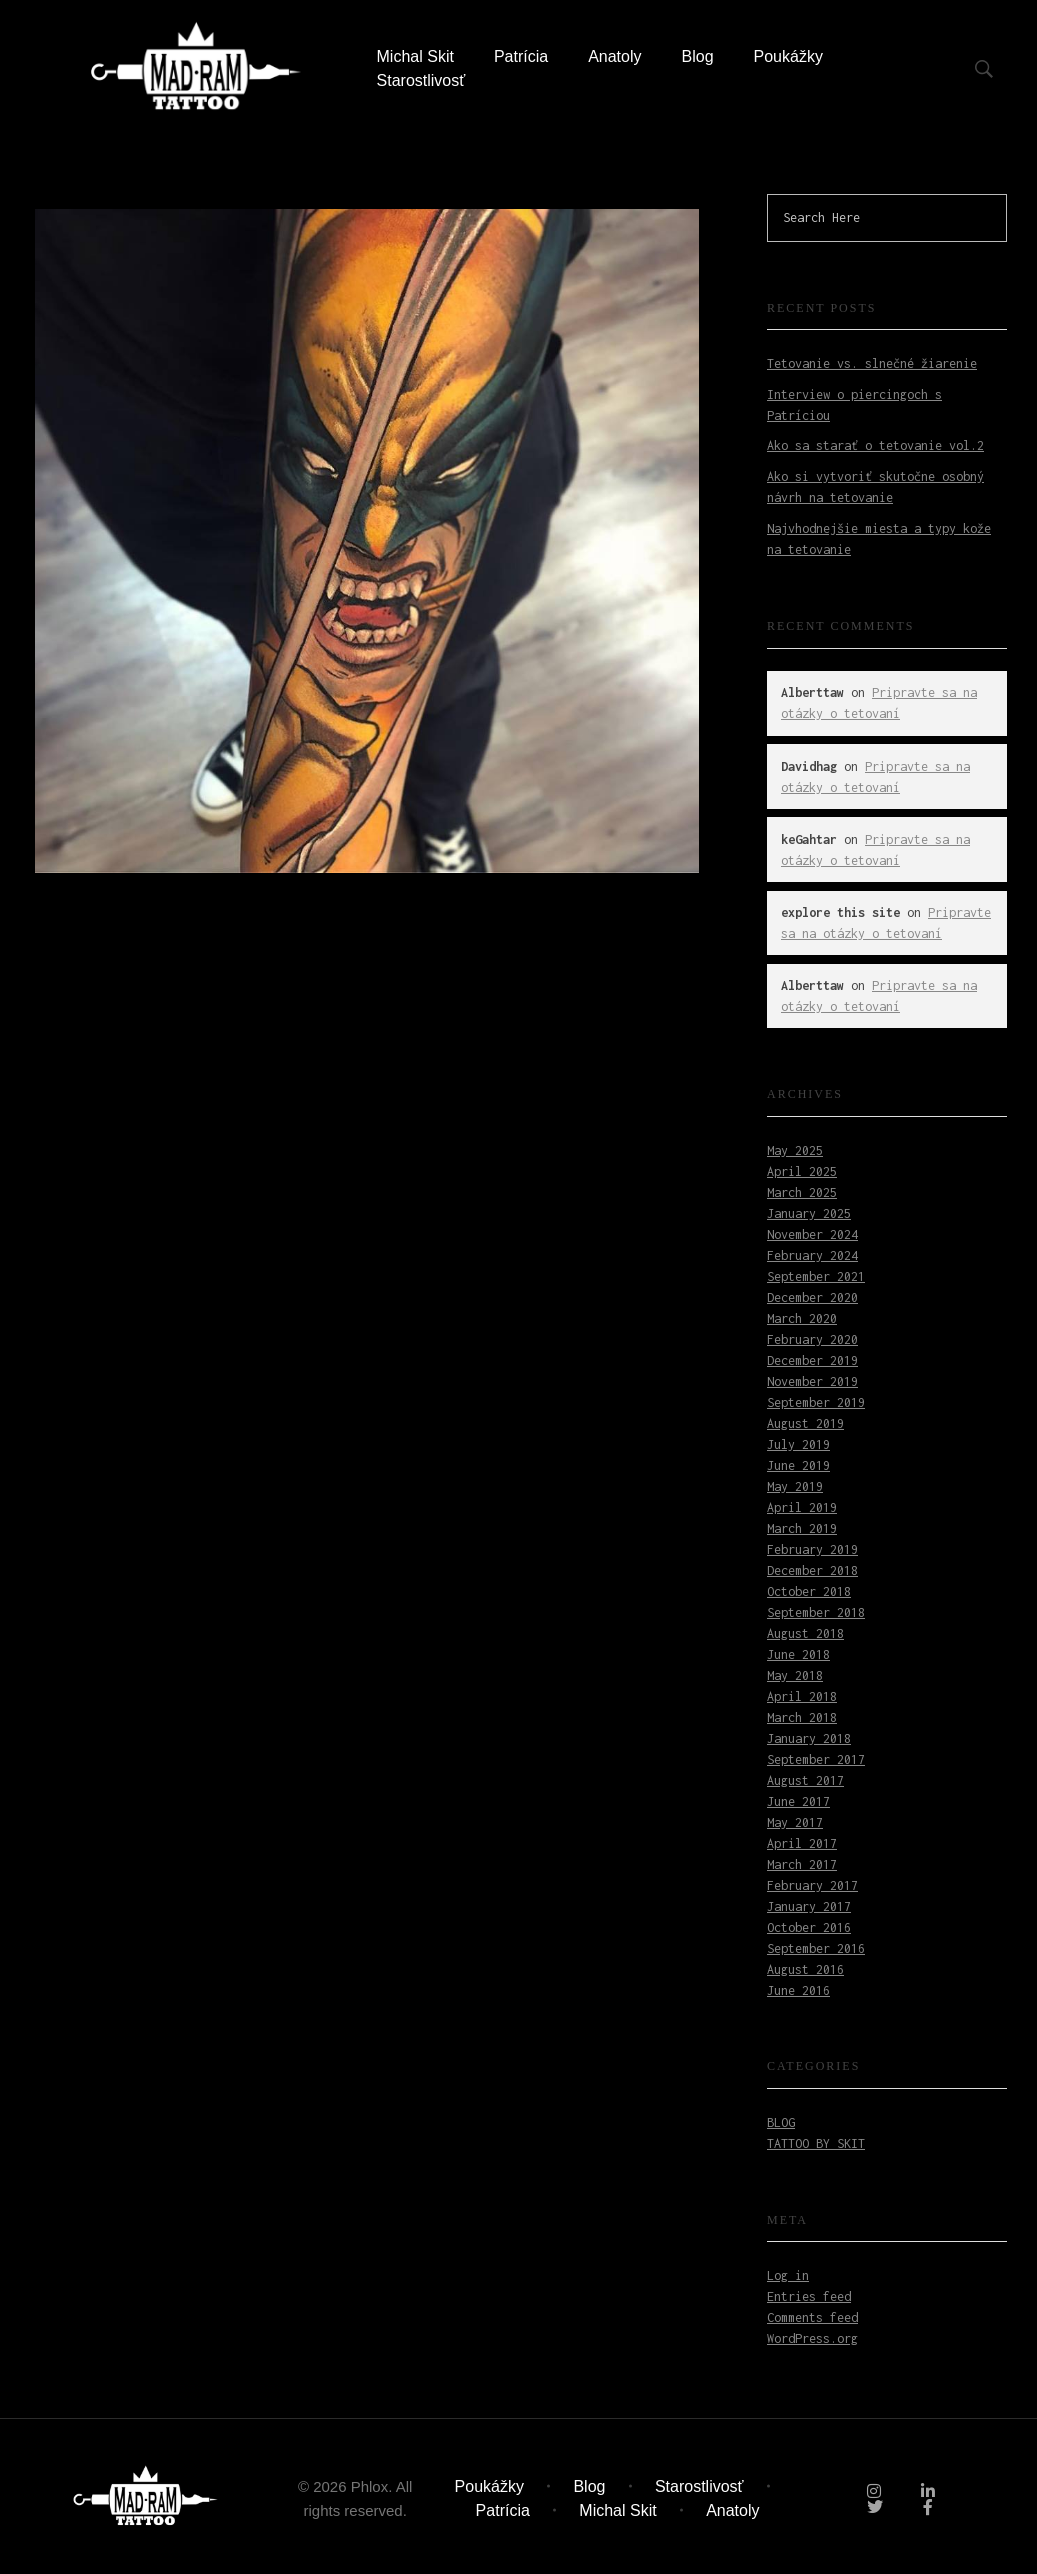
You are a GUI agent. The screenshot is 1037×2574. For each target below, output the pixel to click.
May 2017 (795, 1822)
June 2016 (798, 1990)
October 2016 (809, 1927)
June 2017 (798, 1801)
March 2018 (802, 1717)
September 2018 (816, 1612)
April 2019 (802, 1507)
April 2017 (802, 1843)
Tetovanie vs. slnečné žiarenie (872, 363)
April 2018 (802, 1696)
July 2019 (798, 1444)
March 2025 (802, 1192)
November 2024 (812, 1234)
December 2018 (812, 1570)
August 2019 (805, 1423)
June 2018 (798, 1654)
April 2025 (802, 1171)
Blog (781, 2122)
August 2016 (805, 1969)
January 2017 (809, 1906)
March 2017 (802, 1864)
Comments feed (812, 2317)
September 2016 (816, 1948)
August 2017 (805, 1780)
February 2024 (812, 1255)
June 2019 (798, 1465)
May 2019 (795, 1486)
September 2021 (816, 1276)
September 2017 (816, 1759)
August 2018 (805, 1633)
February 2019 (812, 1549)
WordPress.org (812, 2338)
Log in (788, 2275)
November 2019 (812, 1381)
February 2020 (812, 1339)
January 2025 (809, 1213)
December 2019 (812, 1360)
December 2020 (812, 1297)
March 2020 (802, 1318)
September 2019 (816, 1402)
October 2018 (809, 1591)
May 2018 (795, 1675)
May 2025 (795, 1150)
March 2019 (802, 1528)
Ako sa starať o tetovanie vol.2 (875, 445)
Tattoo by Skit (816, 2143)
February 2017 (812, 1885)
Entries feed (809, 2296)
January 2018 (809, 1738)
